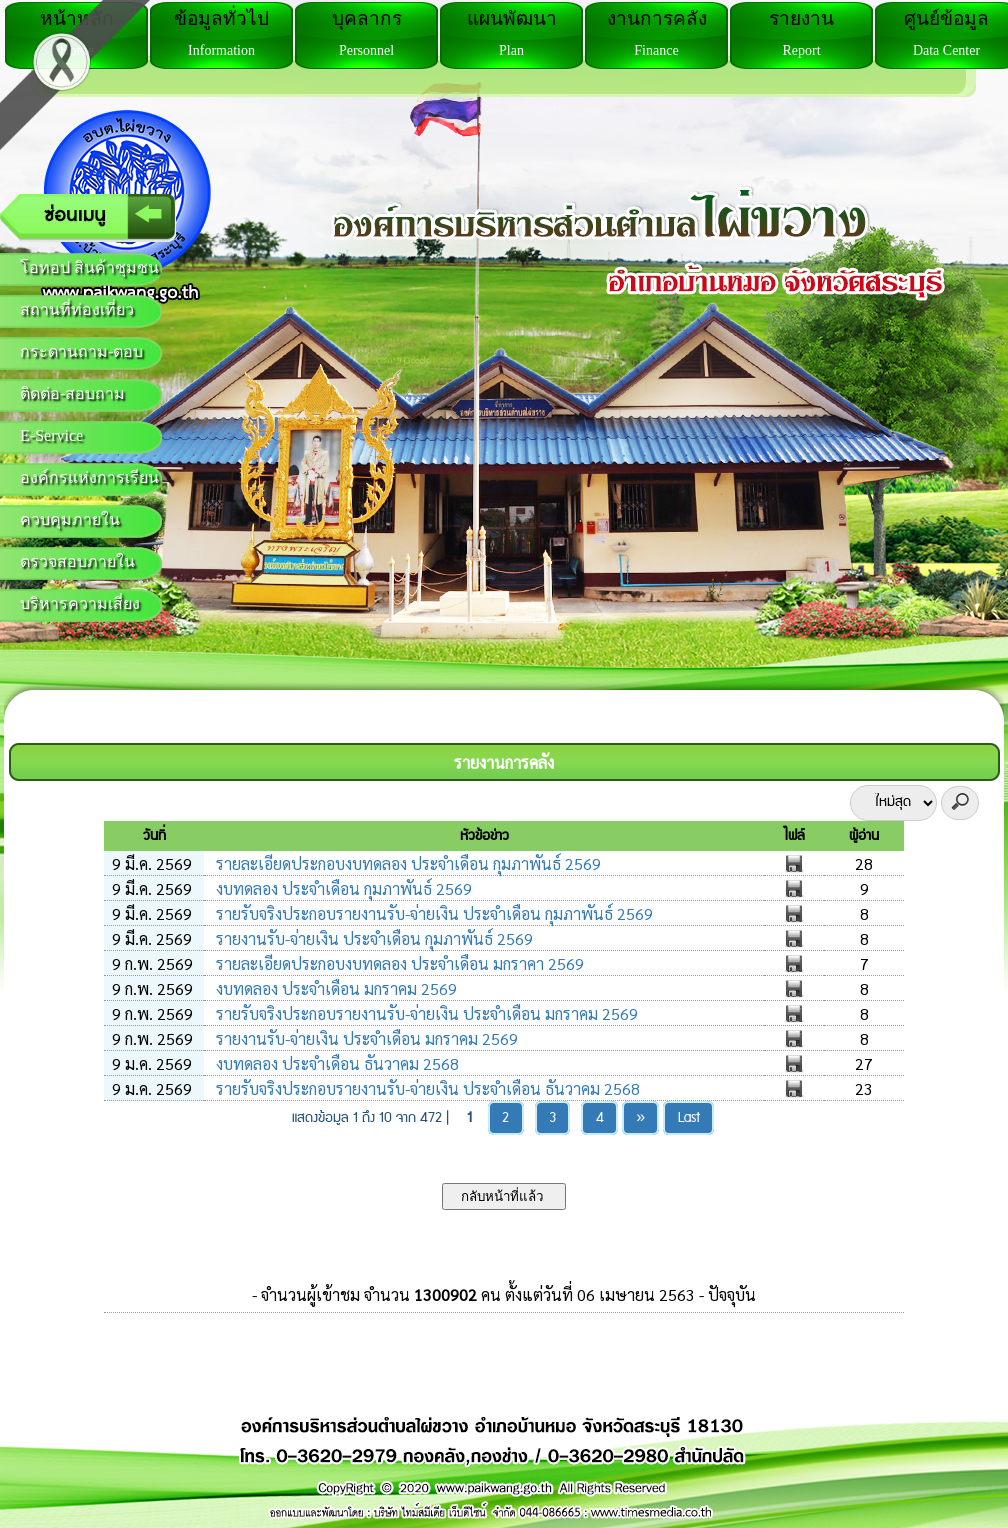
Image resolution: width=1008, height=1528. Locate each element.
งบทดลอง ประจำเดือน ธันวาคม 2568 (335, 1063)
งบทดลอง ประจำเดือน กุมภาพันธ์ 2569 (342, 888)
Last (689, 1118)
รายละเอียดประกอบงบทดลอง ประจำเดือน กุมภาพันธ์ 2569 (406, 863)
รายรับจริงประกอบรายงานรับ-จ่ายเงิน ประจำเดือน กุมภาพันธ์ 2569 (432, 913)
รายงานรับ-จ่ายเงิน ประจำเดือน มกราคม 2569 (365, 1038)
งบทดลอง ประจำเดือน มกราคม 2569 (334, 988)
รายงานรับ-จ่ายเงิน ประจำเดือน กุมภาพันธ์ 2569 (372, 938)
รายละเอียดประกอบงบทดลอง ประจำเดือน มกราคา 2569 (398, 963)
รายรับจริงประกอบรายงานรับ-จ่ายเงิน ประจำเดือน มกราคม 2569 (425, 1013)
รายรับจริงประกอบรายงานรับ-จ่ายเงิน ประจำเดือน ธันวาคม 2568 (426, 1088)
